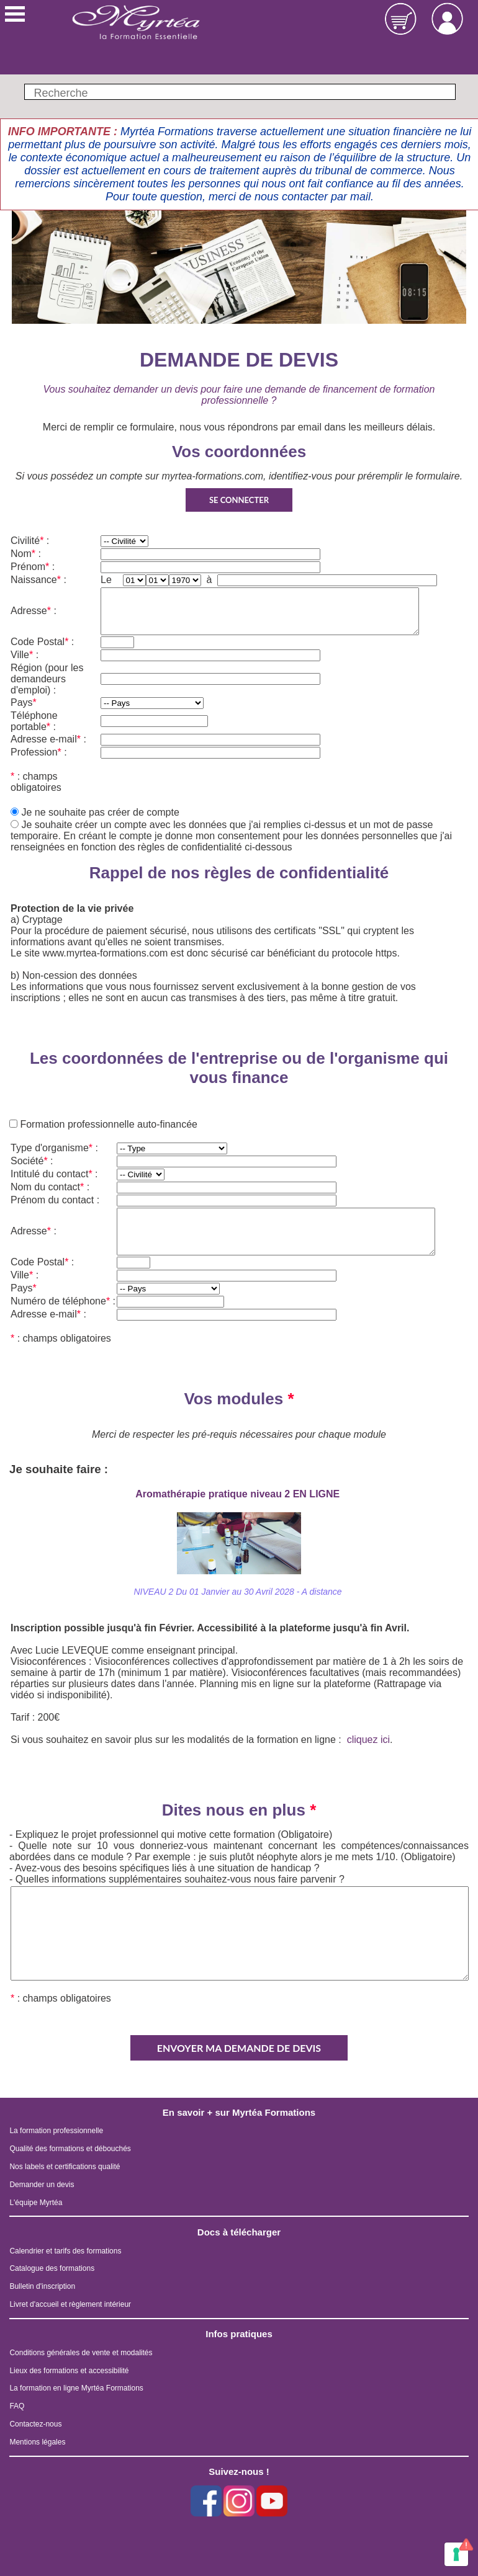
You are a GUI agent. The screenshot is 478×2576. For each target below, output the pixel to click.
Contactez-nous (35, 2424)
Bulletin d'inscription (42, 2286)
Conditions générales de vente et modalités (80, 2352)
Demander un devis (41, 2184)
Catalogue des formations (51, 2268)
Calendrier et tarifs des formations (65, 2251)
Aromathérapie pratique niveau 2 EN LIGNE (238, 1494)
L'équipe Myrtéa (35, 2202)
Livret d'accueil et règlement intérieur (70, 2304)
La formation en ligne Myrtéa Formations (76, 2388)
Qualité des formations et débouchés (69, 2148)
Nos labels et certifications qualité (64, 2166)
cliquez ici (368, 1739)
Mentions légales (37, 2442)
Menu (15, 14)
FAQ (16, 2406)
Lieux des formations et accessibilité (69, 2370)
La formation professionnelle (56, 2130)
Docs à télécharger (239, 2232)
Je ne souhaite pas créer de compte (100, 812)
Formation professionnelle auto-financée (107, 1124)
